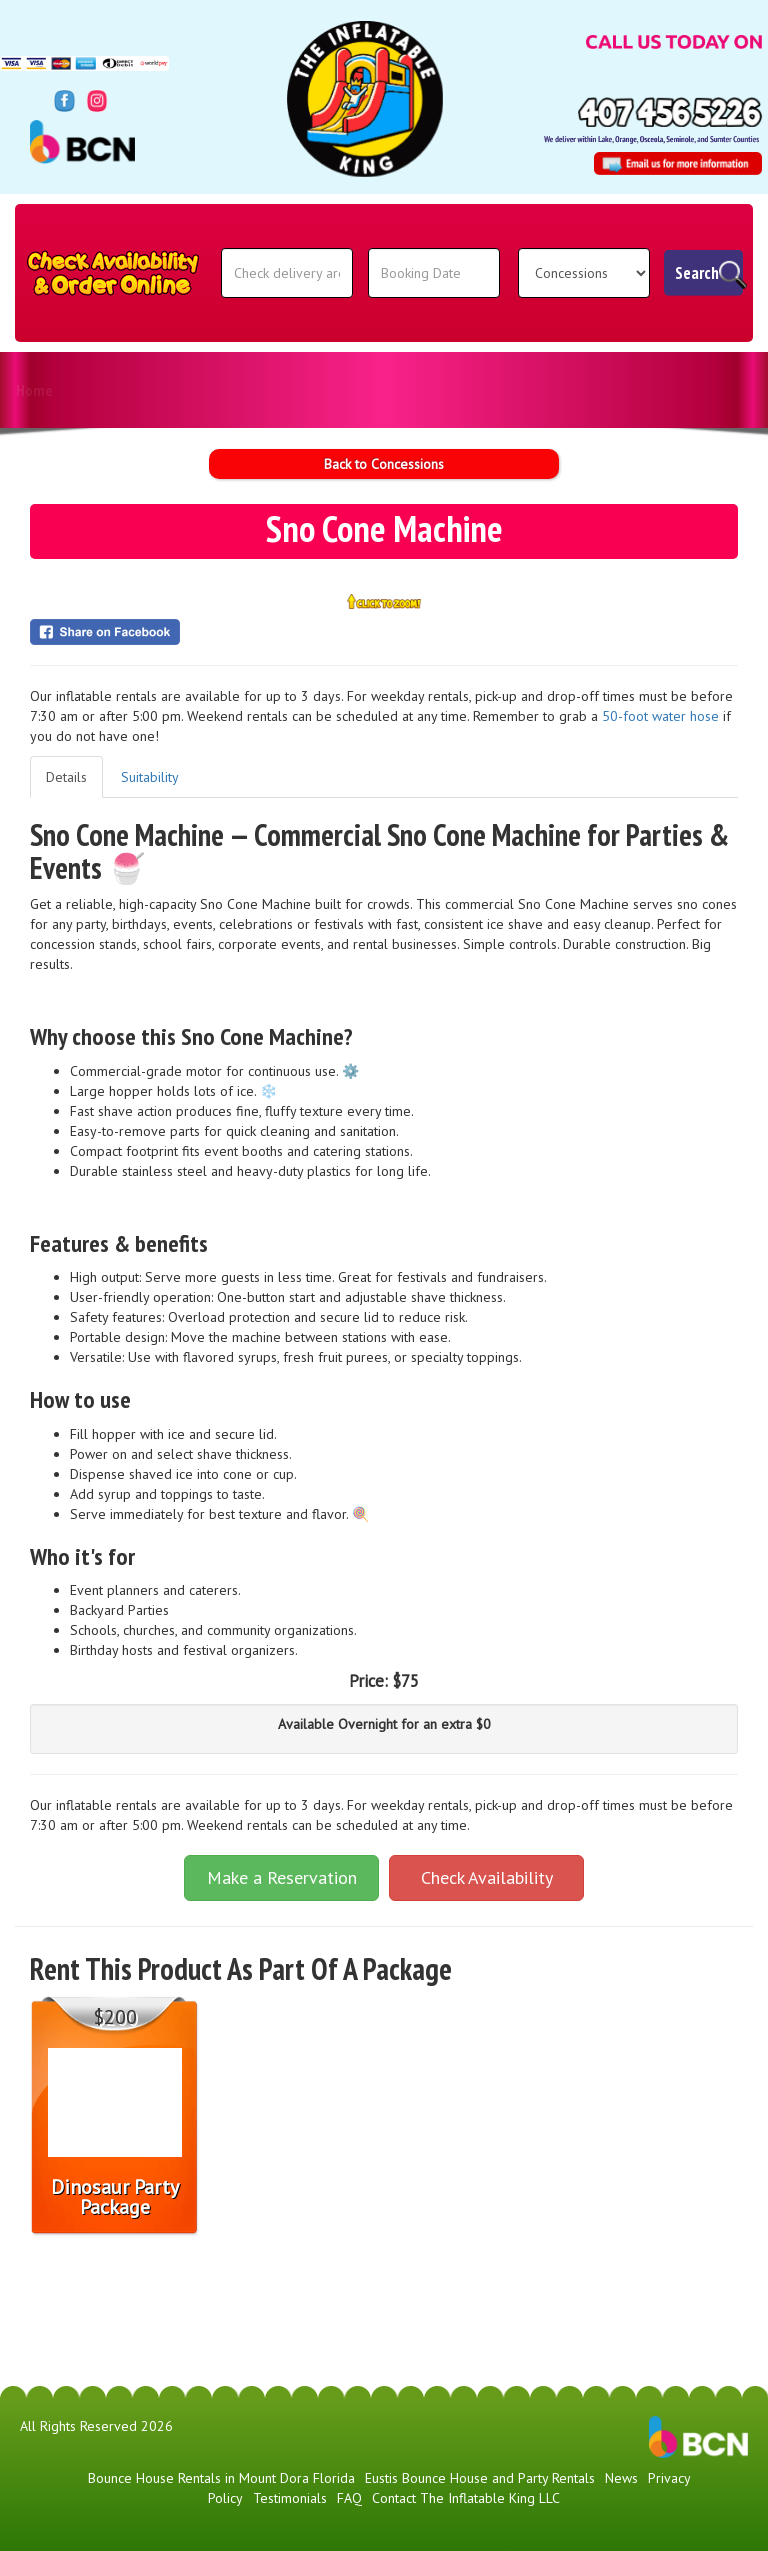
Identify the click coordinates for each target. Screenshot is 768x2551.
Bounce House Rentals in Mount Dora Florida (221, 2478)
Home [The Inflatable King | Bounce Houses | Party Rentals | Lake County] (34, 390)
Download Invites (411, 390)
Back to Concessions (384, 464)
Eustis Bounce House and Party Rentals (480, 2478)
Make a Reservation (282, 1877)
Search (697, 273)
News (198, 390)
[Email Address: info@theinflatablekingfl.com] (678, 163)
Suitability (150, 777)
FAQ (507, 390)
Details (66, 777)
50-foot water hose (660, 716)
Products (118, 390)
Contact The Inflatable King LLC (651, 390)
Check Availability (487, 1877)
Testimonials (285, 390)
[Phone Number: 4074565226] (670, 112)
